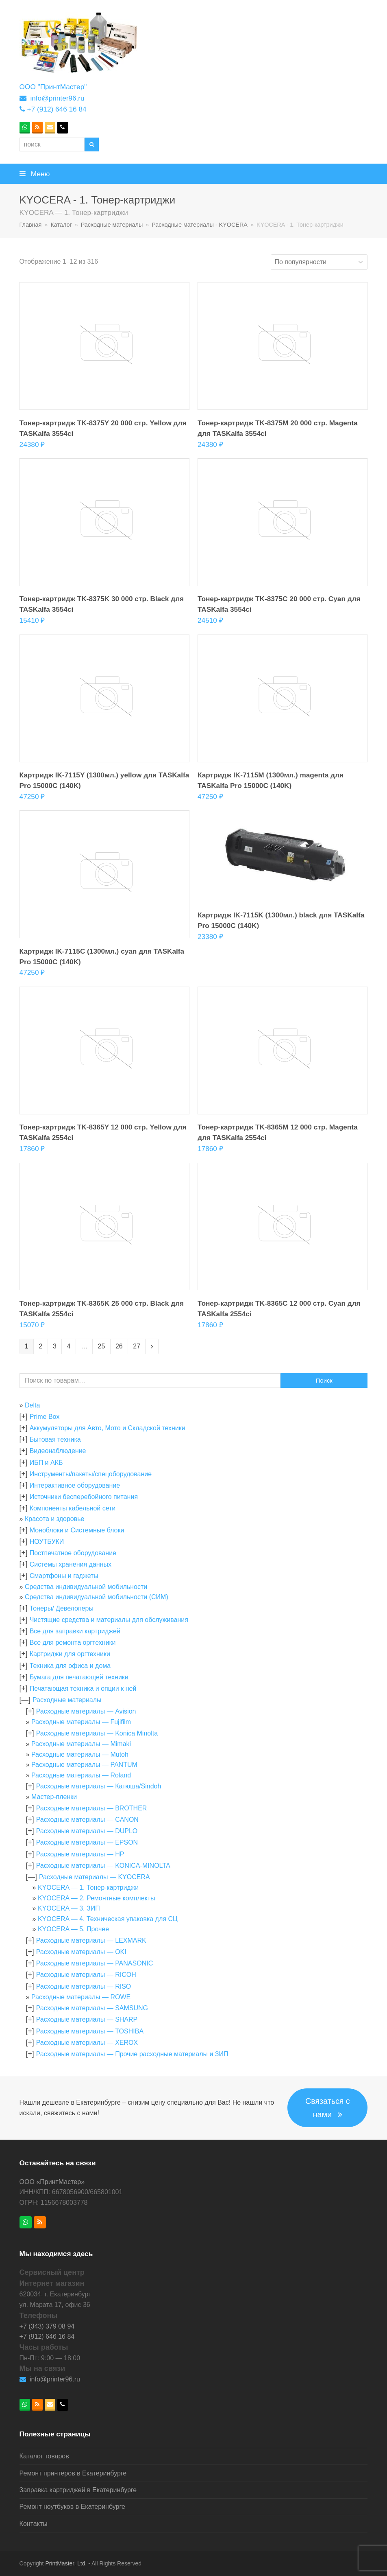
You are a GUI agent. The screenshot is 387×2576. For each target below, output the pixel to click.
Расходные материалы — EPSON (87, 1842)
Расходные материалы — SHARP (87, 2019)
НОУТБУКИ (47, 1541)
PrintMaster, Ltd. (66, 2563)
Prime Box (45, 1416)
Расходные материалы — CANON (87, 1819)
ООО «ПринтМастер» (52, 2181)
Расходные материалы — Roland (81, 1775)
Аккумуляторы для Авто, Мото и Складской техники (107, 1428)
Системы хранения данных (70, 1564)
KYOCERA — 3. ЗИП (69, 1908)
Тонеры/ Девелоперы (61, 1608)
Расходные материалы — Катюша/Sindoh (98, 1786)
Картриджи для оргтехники (70, 1653)
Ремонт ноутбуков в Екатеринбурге (72, 2506)
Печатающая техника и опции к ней (83, 1688)
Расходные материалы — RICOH (86, 1974)
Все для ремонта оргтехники (73, 1642)
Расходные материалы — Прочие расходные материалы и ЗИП (132, 2054)
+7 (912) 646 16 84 (57, 109)
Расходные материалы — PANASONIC (94, 1963)
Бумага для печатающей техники (79, 1677)
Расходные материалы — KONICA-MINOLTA (103, 1865)
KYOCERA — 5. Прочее (73, 1929)
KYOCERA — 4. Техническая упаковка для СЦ (108, 1918)
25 (101, 1346)
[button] (194, 174)
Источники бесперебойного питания (84, 1496)
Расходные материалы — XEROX (87, 2042)
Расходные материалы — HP (80, 1854)
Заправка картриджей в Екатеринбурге (78, 2489)
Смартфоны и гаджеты (64, 1575)
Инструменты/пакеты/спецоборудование (91, 1474)
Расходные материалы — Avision (86, 1711)
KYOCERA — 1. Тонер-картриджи (88, 1887)
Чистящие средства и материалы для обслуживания (109, 1619)
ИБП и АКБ (46, 1462)
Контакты (34, 2523)
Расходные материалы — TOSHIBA (89, 2031)
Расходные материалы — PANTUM (84, 1764)
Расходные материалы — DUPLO (87, 1830)
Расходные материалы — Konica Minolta (97, 1733)
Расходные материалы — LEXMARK (91, 1940)
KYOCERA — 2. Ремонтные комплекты (96, 1898)
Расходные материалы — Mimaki (81, 1743)
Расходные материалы (67, 1699)
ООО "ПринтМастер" (53, 87)
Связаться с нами (327, 2108)
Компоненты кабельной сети (73, 1508)
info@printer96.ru (57, 98)
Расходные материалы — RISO (83, 1986)
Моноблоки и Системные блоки (77, 1530)
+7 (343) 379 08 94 (47, 2326)
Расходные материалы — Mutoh (79, 1754)
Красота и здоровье (54, 1518)
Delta (32, 1405)
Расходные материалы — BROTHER (91, 1808)
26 (119, 1346)
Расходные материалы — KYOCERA (94, 1876)
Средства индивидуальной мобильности (86, 1586)
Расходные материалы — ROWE (80, 1997)
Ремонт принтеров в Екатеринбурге (73, 2473)
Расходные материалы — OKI (81, 1951)
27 (136, 1346)
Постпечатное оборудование (73, 1553)
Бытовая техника (55, 1439)
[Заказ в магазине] (319, 262)
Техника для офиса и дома (70, 1665)
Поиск (324, 1380)
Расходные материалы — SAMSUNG (92, 2008)
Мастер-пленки (54, 1796)
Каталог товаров (44, 2456)
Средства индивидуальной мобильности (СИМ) (96, 1596)
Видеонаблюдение (58, 1450)
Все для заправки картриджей (75, 1631)
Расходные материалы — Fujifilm (81, 1721)
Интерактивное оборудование (75, 1485)
